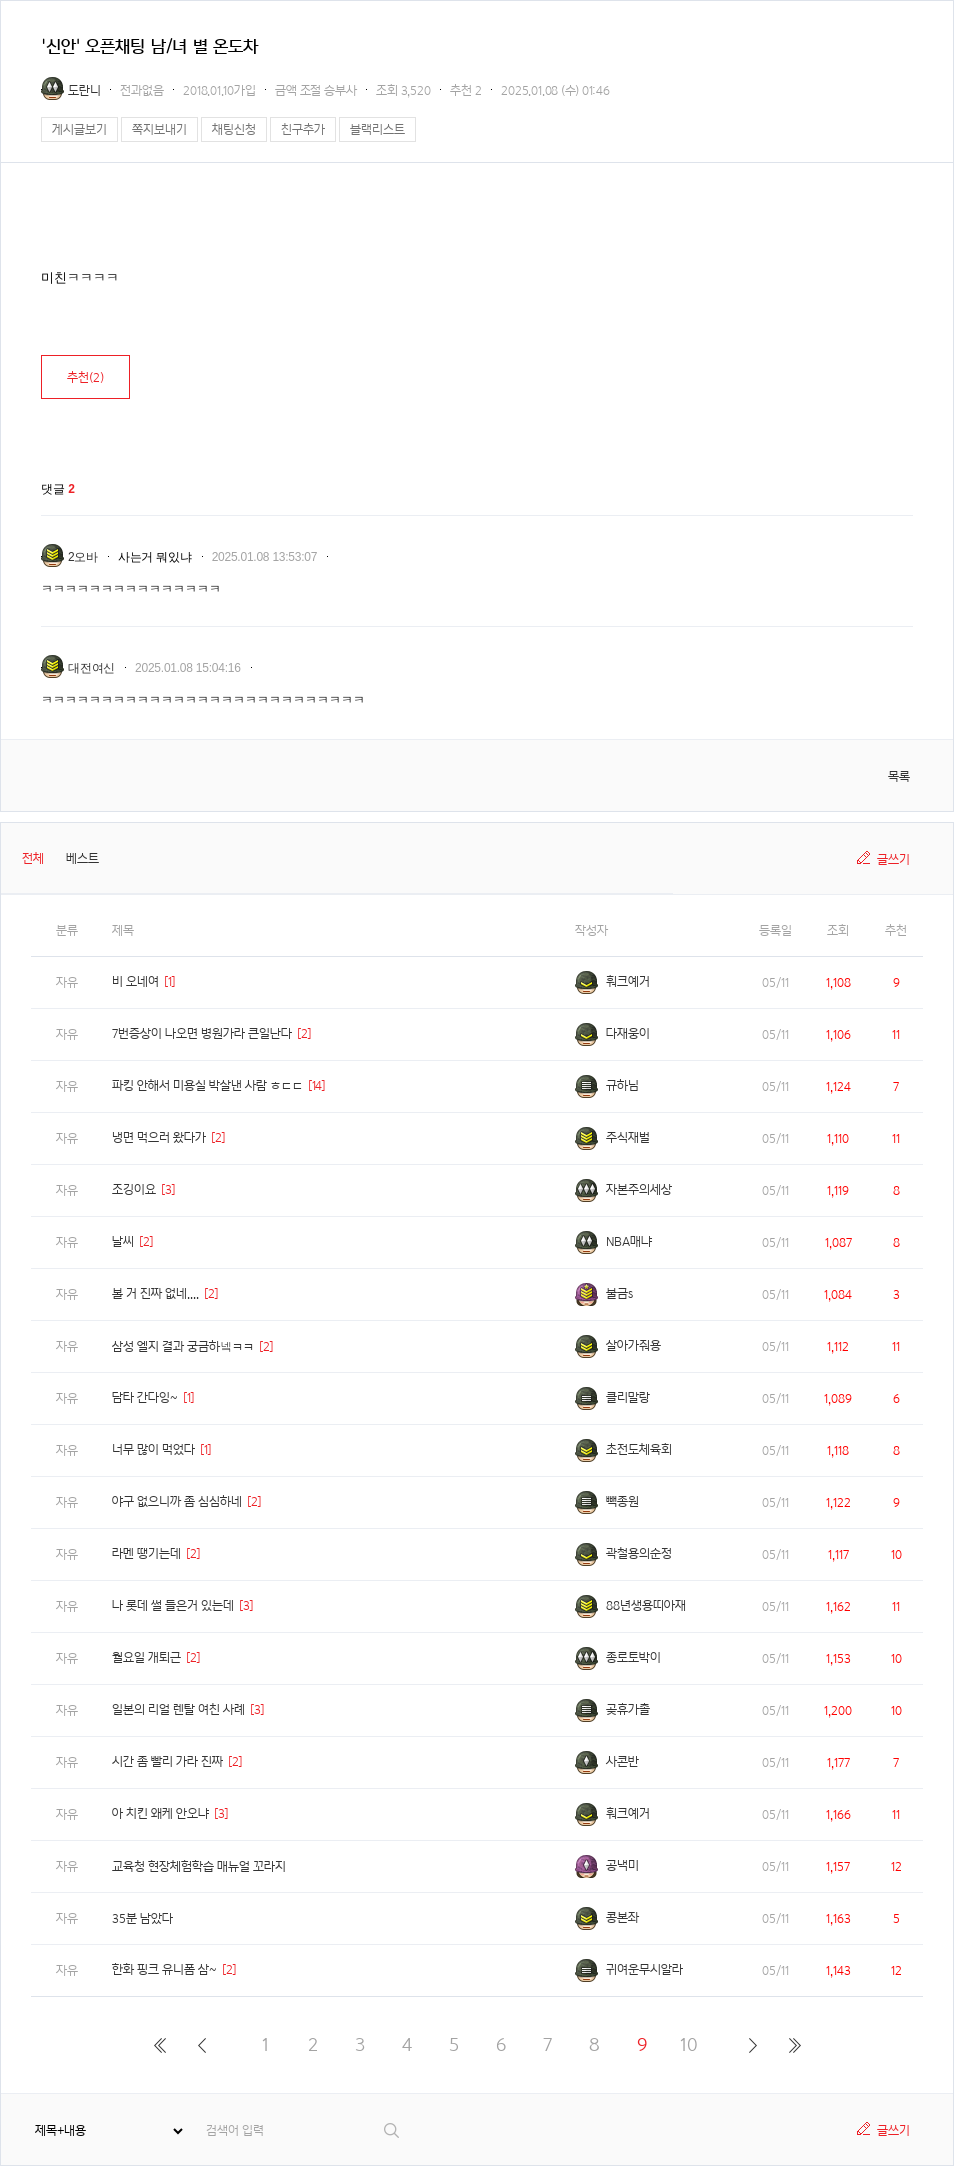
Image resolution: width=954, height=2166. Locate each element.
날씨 (123, 1241)
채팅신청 (234, 129)
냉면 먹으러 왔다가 (159, 1137)
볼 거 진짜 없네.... (155, 1293)
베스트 (82, 858)
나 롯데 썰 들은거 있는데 (173, 1605)
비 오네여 (135, 981)
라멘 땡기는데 (146, 1553)
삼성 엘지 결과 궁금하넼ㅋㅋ (183, 1346)
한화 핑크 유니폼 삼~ (164, 1969)
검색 (392, 2130)
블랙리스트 (377, 129)
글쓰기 (893, 859)
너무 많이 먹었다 (153, 1449)
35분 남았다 (142, 1918)
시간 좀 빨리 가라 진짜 (167, 1761)
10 (689, 2044)
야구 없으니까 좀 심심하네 (177, 1501)
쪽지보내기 (159, 129)
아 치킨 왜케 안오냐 (160, 1813)
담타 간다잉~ (145, 1397)
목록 (899, 776)
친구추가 (303, 129)
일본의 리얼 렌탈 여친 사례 (178, 1709)
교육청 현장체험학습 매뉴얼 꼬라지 (199, 1866)
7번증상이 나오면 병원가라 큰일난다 (202, 1033)
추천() (85, 377)
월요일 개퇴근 (146, 1657)
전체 (33, 858)
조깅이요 (134, 1189)
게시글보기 (79, 129)
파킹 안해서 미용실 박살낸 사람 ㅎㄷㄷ (207, 1085)
